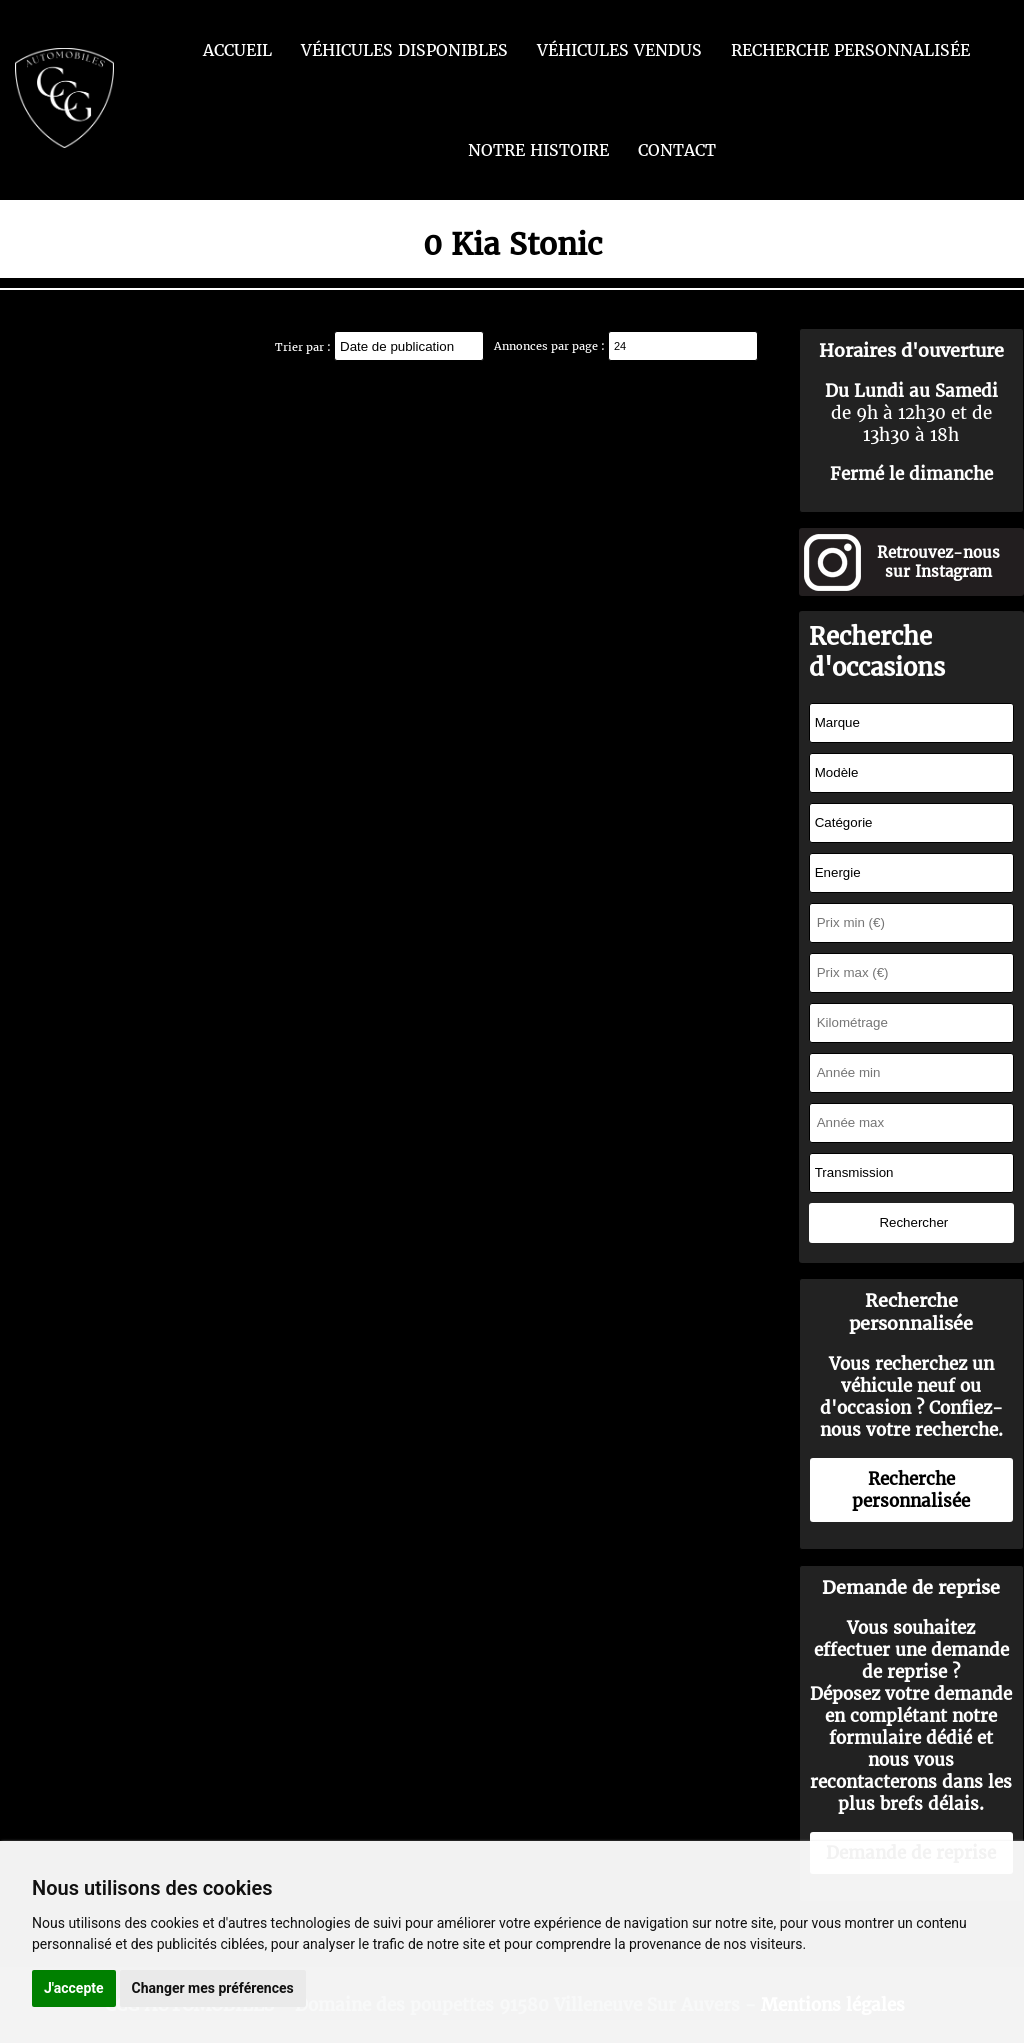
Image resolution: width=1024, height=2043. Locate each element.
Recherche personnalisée (850, 50)
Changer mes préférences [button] (213, 1988)
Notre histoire (538, 150)
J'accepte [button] (74, 1988)
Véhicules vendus (619, 50)
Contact (677, 150)
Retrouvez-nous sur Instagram (938, 562)
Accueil (237, 50)
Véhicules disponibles (404, 50)
